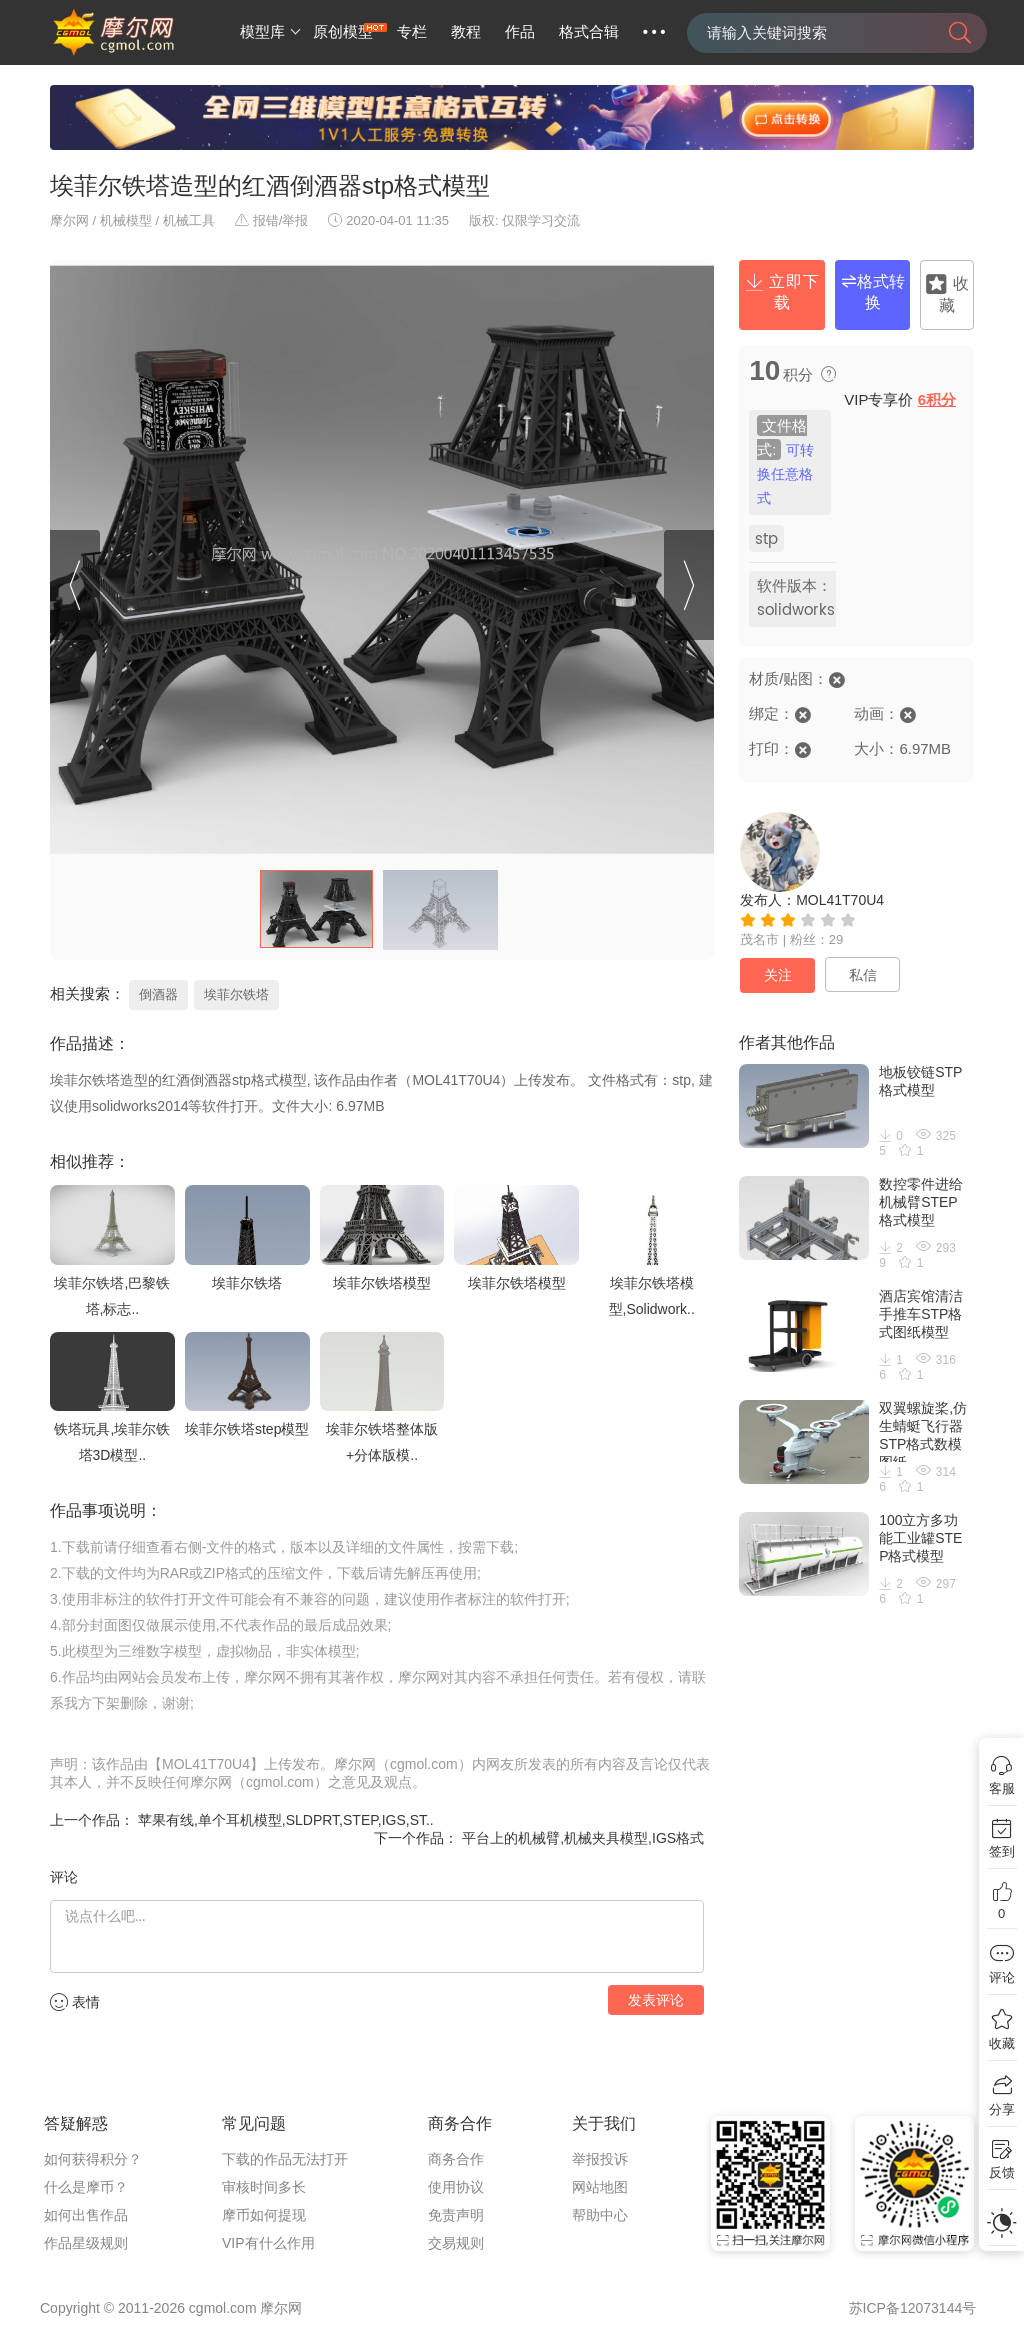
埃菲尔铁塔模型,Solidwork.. (652, 1296)
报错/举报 (272, 220)
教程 (466, 32)
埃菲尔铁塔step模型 (247, 1429)
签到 (1002, 1851)
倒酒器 (158, 994)
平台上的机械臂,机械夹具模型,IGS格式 (581, 1838)
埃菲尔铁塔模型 (382, 1283)
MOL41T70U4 (840, 900)
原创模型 (343, 32)
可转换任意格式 (785, 474)
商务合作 (456, 2159)
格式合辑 (589, 32)
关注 (778, 975)
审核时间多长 (264, 2187)
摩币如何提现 (264, 2215)
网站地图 (600, 2187)
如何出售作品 (86, 2215)
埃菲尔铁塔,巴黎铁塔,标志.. (112, 1296)
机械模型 (126, 220)
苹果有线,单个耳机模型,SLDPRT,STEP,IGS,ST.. (284, 1820)
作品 (520, 32)
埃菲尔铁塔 (236, 994)
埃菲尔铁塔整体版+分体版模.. (382, 1442)
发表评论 (656, 2000)
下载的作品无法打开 (285, 2159)
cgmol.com (223, 2308)
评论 (1002, 1977)
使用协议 (456, 2187)
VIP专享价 (900, 399)
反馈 (1002, 2172)
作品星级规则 (86, 2243)
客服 (1002, 1788)
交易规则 (456, 2243)
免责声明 (456, 2215)
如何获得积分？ (93, 2159)
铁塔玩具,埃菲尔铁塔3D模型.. (112, 1442)
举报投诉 (600, 2159)
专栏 (412, 32)
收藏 (1002, 2043)
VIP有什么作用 (268, 2243)
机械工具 (189, 220)
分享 (1002, 2109)
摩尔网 (69, 220)
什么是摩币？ (86, 2187)
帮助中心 (600, 2215)
